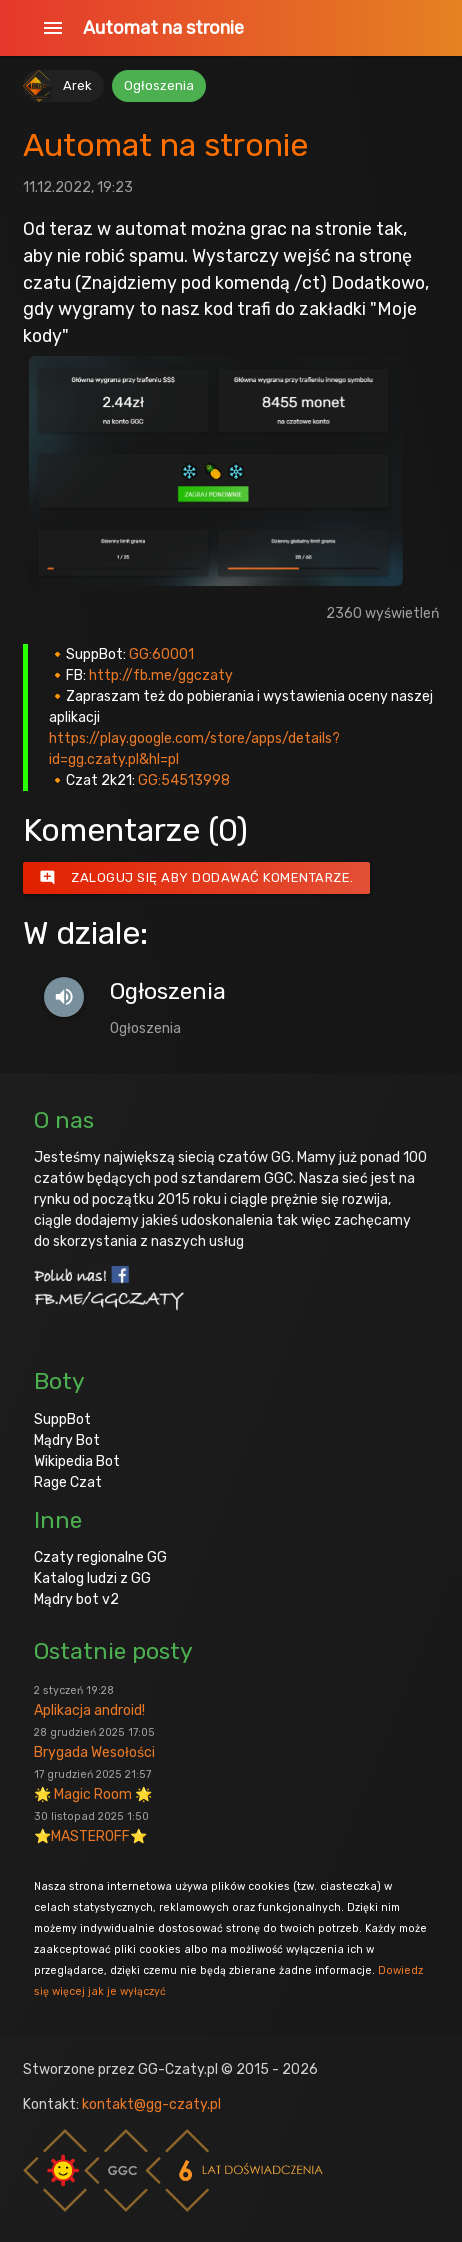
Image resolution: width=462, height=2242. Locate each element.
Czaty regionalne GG (100, 1557)
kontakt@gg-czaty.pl (151, 2104)
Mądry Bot (67, 1440)
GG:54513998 (184, 780)
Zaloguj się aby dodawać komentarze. (196, 878)
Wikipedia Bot (77, 1461)
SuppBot (62, 1419)
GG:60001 (161, 654)
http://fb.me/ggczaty (161, 675)
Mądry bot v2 (76, 1599)
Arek (77, 85)
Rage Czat (68, 1482)
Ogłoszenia (159, 85)
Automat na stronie (163, 28)
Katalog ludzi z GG (92, 1578)
